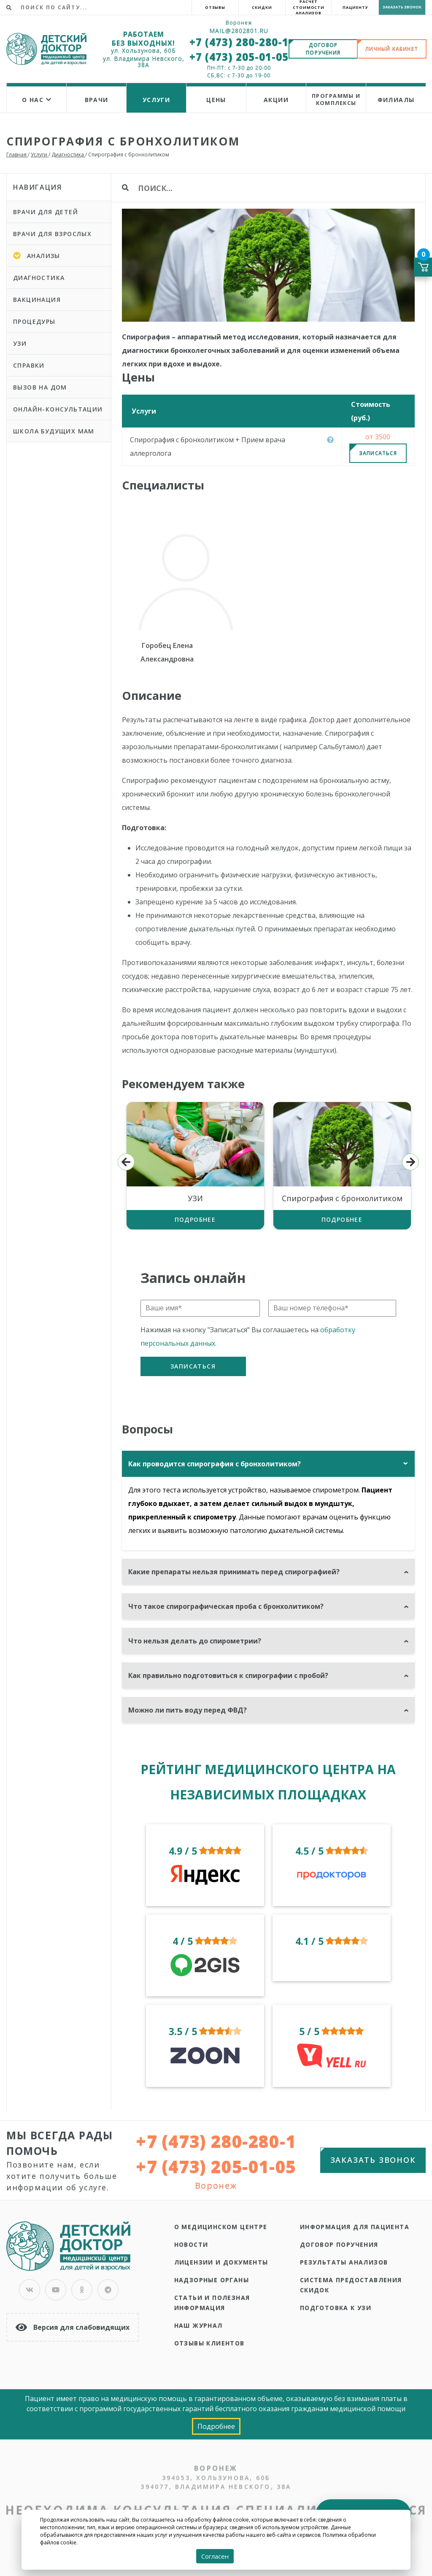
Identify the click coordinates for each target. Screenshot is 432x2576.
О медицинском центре (220, 2227)
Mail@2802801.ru (238, 31)
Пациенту (355, 7)
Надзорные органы (211, 2280)
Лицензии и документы (221, 2262)
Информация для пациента (354, 2227)
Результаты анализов (344, 2262)
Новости (191, 2244)
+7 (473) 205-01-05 (239, 57)
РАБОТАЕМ (143, 34)
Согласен (215, 2556)
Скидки (262, 7)
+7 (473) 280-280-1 (239, 42)
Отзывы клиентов (209, 2343)
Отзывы (215, 7)
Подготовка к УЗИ (335, 2308)
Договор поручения (339, 2244)
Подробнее (195, 1219)
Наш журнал (198, 2325)
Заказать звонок (402, 7)
